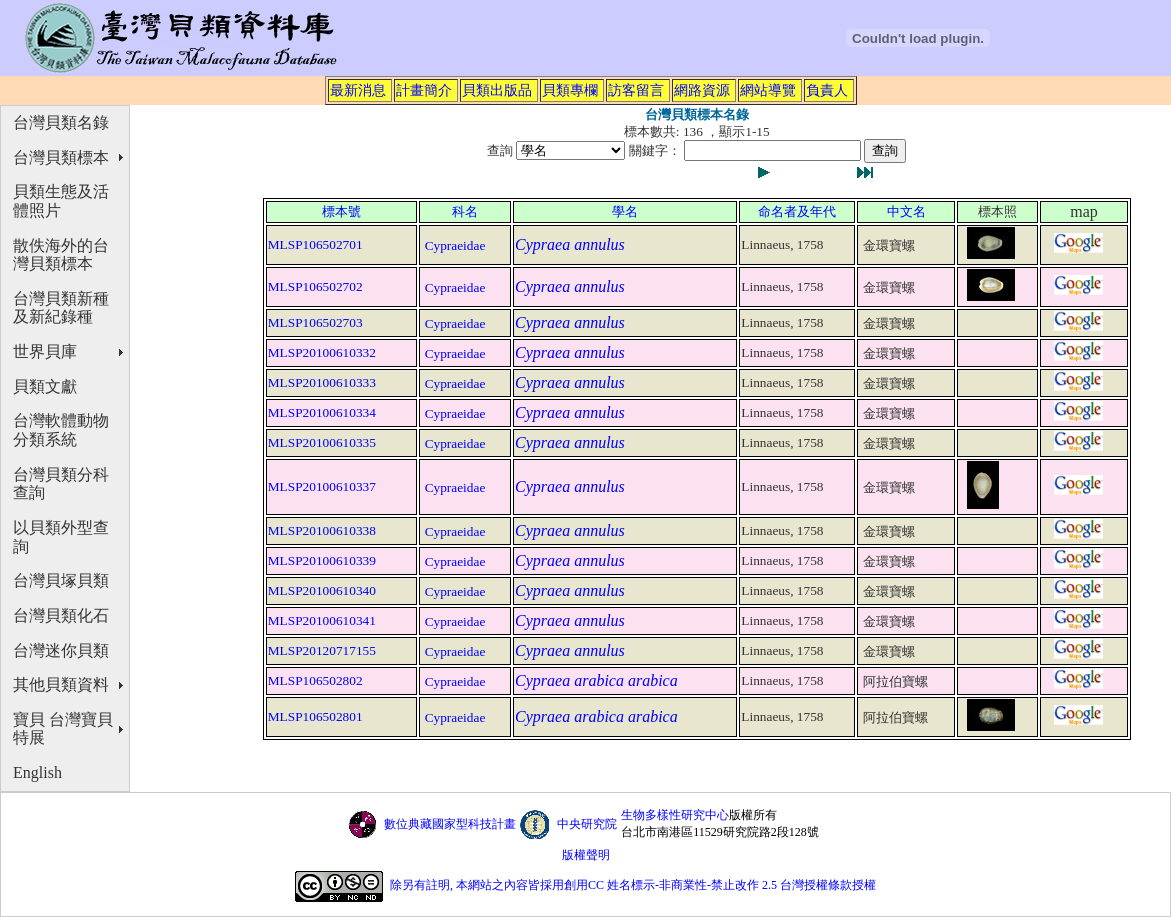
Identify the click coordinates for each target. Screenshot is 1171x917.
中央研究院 (587, 824)
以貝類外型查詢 (61, 537)
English (37, 772)
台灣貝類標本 (61, 157)
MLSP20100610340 (322, 590)
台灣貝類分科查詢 (61, 484)
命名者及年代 (797, 211)
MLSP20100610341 (322, 620)
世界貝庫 (45, 351)
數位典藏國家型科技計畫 (450, 824)
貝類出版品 (497, 90)
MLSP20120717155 (322, 650)
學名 (625, 211)
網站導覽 (768, 90)
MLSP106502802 (315, 680)
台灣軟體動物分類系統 (61, 430)
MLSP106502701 (315, 244)
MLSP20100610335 (322, 442)
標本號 (341, 211)
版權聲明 (586, 855)
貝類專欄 (570, 90)
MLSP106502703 (315, 322)
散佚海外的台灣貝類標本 (61, 255)
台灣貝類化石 (61, 615)
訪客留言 (636, 90)
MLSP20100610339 (322, 560)
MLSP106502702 (315, 286)
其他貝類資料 (61, 684)
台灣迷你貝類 (61, 650)
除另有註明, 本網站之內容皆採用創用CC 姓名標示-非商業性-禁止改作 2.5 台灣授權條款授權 (633, 885)
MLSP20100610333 (322, 382)
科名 (465, 211)
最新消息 (358, 90)
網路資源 (702, 90)
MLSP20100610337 (322, 486)
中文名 (906, 211)
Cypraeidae (455, 245)
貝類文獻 (45, 386)
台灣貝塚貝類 (61, 580)
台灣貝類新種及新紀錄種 (61, 308)
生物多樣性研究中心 (675, 815)
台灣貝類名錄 (61, 122)
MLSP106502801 (315, 716)
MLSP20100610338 (322, 530)
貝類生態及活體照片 (61, 201)
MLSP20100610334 (322, 412)
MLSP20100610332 (322, 352)
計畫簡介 (424, 90)
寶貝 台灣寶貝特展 (63, 729)
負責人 (827, 90)
